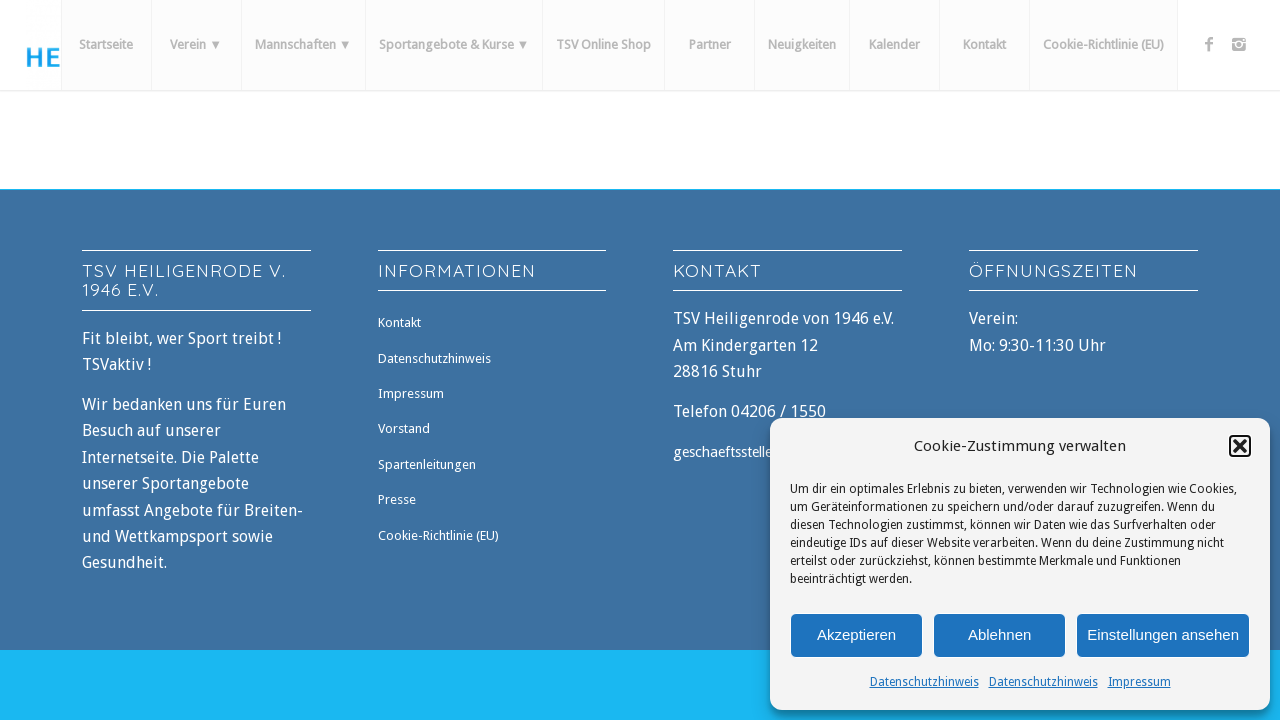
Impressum (1139, 682)
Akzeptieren (856, 634)
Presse (397, 499)
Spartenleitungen (427, 464)
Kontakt (399, 322)
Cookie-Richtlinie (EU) (438, 535)
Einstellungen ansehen (1163, 634)
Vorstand (404, 428)
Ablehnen (999, 634)
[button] (1240, 446)
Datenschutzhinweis (924, 682)
